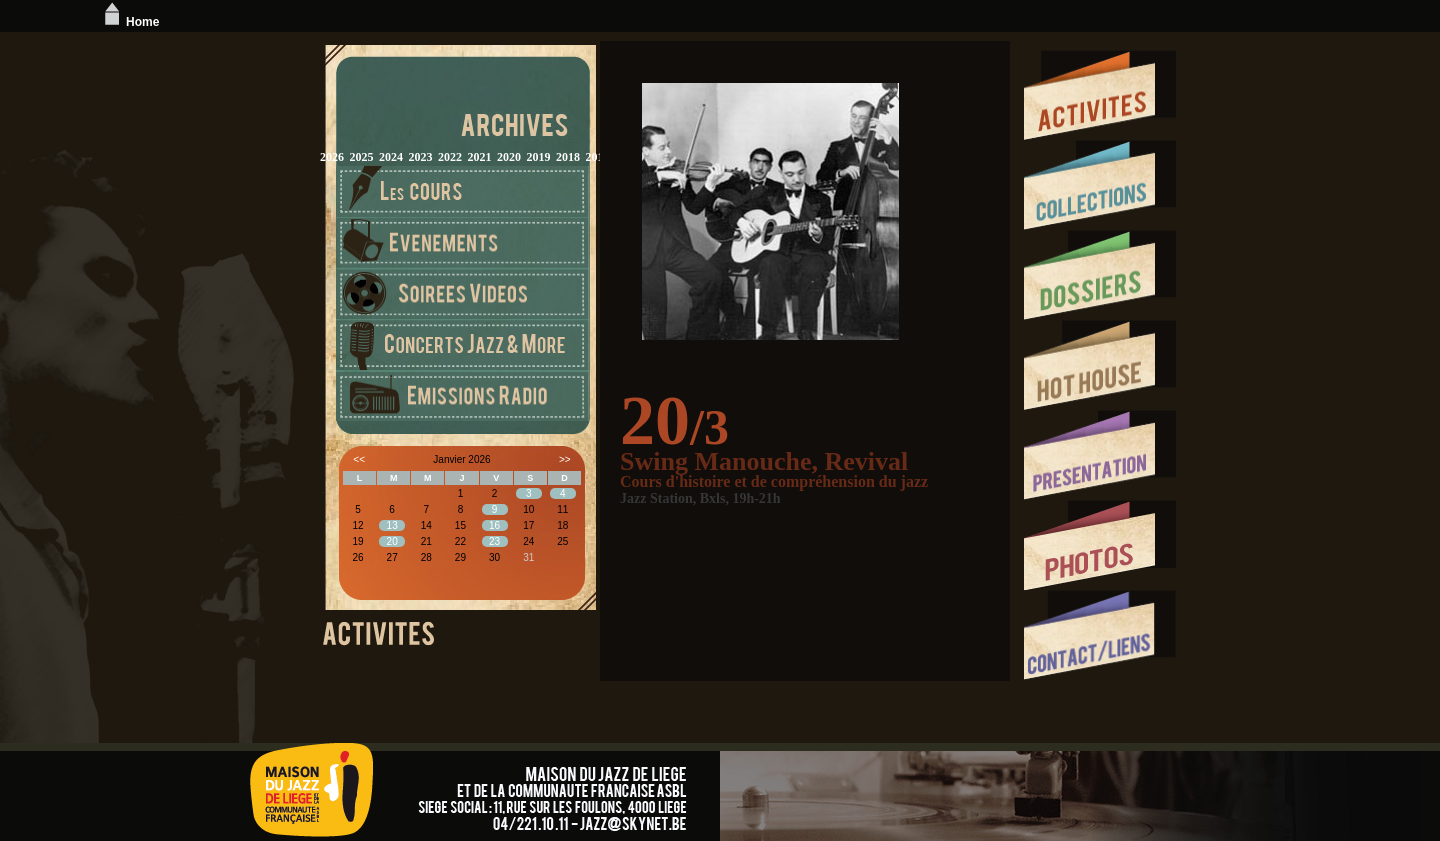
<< (359, 459)
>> (565, 459)
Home (129, 22)
